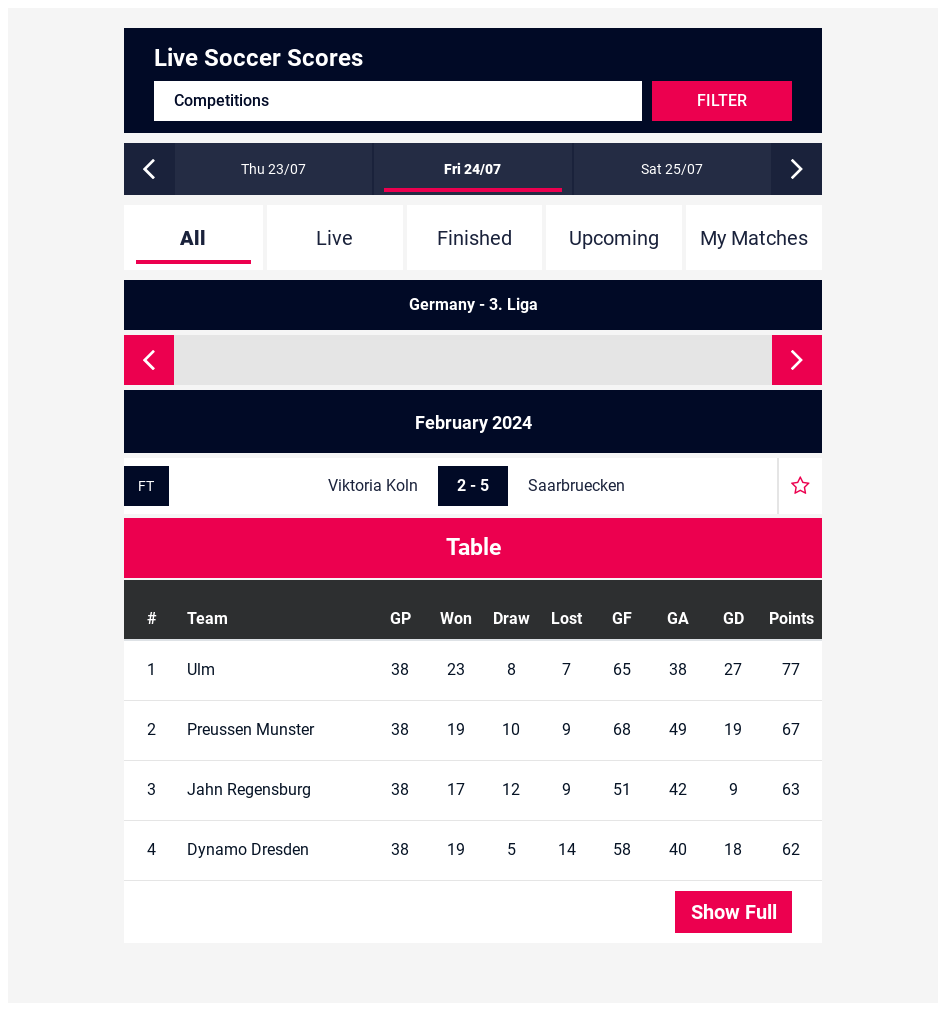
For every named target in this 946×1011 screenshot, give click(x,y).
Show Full (734, 912)
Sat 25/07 (672, 169)
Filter (722, 100)
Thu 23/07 (273, 169)
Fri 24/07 (472, 169)
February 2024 (473, 422)
